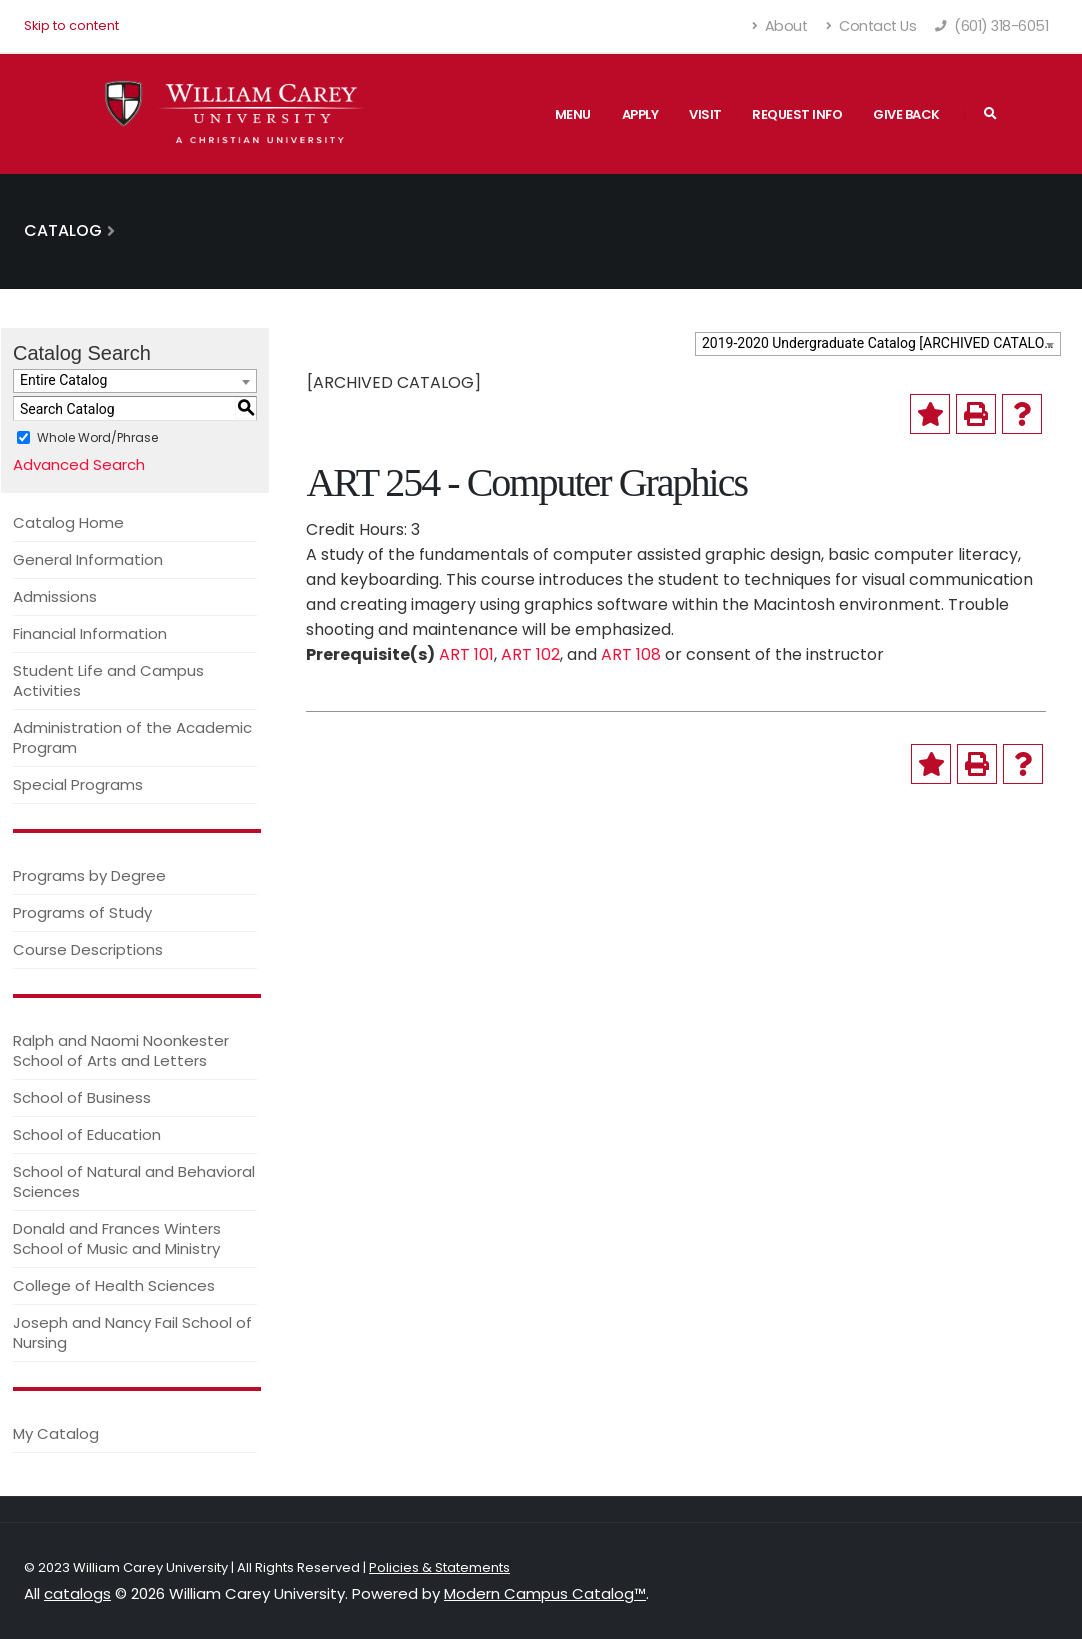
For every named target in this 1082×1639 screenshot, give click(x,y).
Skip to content (71, 25)
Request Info (797, 114)
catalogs (77, 1593)
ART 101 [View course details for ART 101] (466, 654)
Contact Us (871, 26)
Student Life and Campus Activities (108, 680)
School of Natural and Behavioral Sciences (134, 1181)
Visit (705, 114)
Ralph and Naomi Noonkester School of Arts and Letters (121, 1050)
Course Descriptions (88, 949)
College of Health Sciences (114, 1285)
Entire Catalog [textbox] (63, 380)
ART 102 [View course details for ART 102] (530, 654)
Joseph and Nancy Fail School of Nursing (132, 1332)
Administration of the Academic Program (132, 737)
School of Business (82, 1097)
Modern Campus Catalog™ (545, 1593)
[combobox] (878, 344)
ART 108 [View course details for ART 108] (631, 654)
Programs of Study (82, 912)
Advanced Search (79, 464)
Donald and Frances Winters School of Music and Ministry (117, 1238)
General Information (88, 559)
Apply (640, 114)
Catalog (63, 230)
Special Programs (78, 784)
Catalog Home (68, 522)
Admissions (55, 596)
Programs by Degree (89, 875)
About (780, 26)
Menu (573, 114)
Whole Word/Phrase (97, 437)
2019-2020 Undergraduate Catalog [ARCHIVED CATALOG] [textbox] (880, 343)
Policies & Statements (439, 1567)
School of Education (87, 1134)
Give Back (906, 114)
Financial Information (90, 633)
